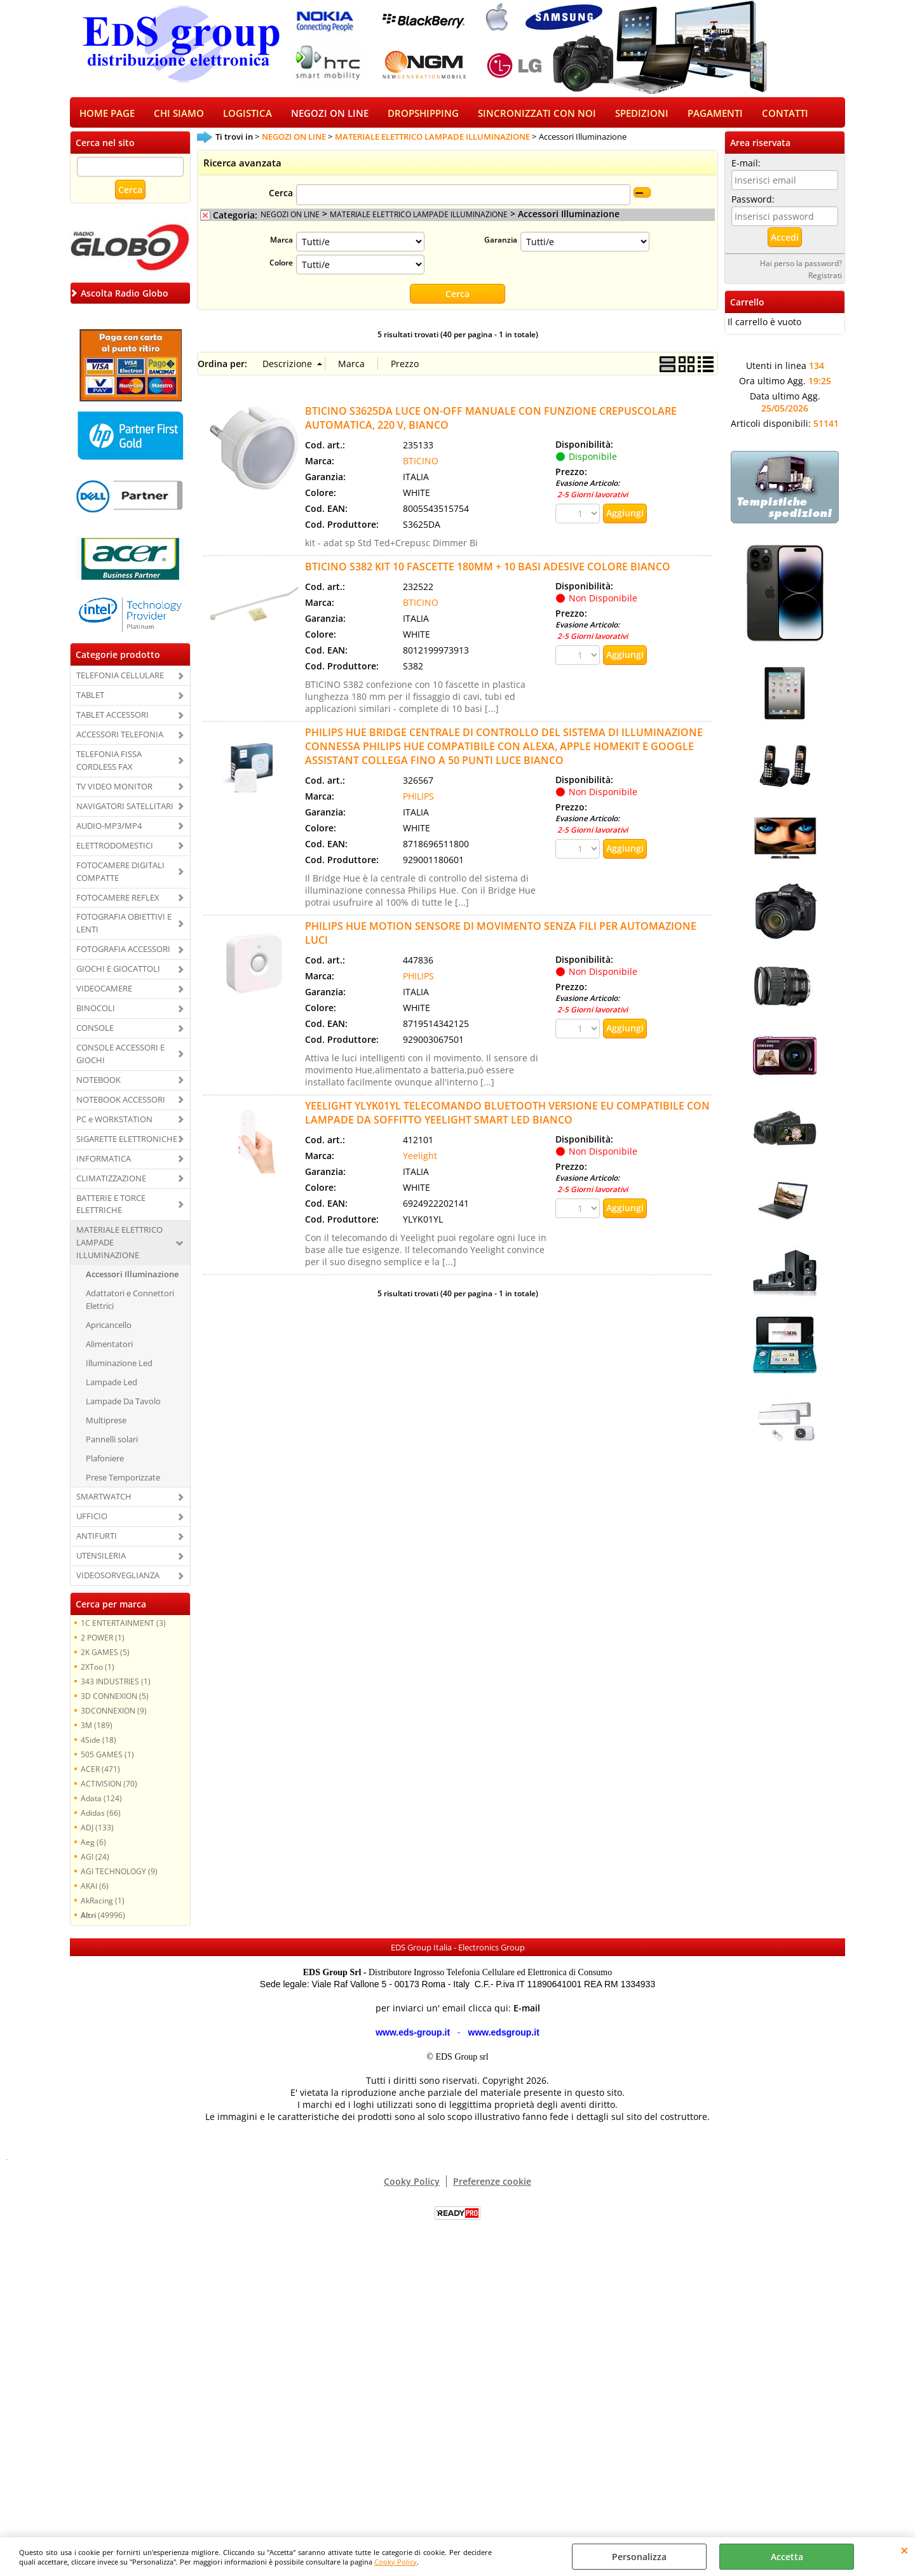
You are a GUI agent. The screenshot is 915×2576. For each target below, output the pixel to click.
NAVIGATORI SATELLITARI (124, 809)
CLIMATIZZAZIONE (111, 1182)
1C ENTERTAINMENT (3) (123, 1627)
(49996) (103, 1919)
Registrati (825, 279)
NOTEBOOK (98, 1084)
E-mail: (746, 167)
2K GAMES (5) (105, 1656)
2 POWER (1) (103, 1642)
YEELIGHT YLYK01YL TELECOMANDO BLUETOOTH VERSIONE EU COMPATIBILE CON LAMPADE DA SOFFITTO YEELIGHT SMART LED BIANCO (507, 1117)
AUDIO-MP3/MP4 (109, 829)
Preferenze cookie (492, 2186)
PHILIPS (418, 801)
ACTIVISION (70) (109, 1788)
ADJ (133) (97, 1832)
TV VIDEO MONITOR (114, 790)
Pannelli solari (112, 1443)
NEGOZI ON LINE (330, 115)
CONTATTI (785, 115)
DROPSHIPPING (423, 115)
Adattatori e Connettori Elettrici (130, 1304)
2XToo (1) (97, 1671)
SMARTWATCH (104, 1500)
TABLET (90, 699)
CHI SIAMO (179, 115)
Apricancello (109, 1329)
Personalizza (639, 2557)
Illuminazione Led (119, 1367)
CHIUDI (904, 2550)
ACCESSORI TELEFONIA (119, 738)
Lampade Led (111, 1386)
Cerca (281, 197)
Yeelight (420, 1160)
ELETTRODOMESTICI (114, 849)
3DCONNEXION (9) (114, 1715)
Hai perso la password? (801, 267)
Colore (281, 267)
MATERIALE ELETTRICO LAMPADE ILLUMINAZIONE (119, 1246)
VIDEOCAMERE (104, 992)
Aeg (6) (93, 1846)
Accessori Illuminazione (132, 1278)
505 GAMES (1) (107, 1759)
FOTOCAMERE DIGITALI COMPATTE (120, 875)
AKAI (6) (95, 1890)
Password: (753, 204)
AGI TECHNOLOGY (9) (119, 1875)
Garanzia (500, 244)
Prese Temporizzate (123, 1481)
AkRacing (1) (103, 1905)
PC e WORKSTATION (114, 1123)
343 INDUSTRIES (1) (116, 1685)
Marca (281, 244)
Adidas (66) (101, 1817)
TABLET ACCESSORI (112, 719)
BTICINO (420, 465)
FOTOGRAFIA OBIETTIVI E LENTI (124, 927)
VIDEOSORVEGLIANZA (117, 1579)
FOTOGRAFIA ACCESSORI (123, 953)
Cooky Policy (395, 2561)
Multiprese (106, 1424)
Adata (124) (101, 1802)
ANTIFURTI (96, 1540)
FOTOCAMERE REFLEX (117, 901)
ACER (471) (100, 1773)
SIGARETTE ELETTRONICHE (126, 1142)
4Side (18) (98, 1744)
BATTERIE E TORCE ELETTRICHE (111, 1208)
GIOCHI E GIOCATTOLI (118, 973)
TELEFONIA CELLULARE (120, 679)
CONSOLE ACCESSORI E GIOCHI (120, 1058)
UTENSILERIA (101, 1560)
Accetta (787, 2557)
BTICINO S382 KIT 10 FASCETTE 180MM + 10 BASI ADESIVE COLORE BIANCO (487, 571)
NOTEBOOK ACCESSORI (120, 1103)
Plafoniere (105, 1462)
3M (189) (96, 1729)
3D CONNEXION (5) (115, 1700)
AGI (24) (95, 1861)
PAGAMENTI (715, 115)
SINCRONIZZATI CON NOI (537, 115)
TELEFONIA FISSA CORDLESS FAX (109, 765)
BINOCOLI (95, 1012)
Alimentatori (109, 1348)
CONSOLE (95, 1032)
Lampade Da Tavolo (123, 1405)
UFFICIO (91, 1520)
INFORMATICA (103, 1162)
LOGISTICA (247, 115)
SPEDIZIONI (641, 115)
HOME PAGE (107, 115)
